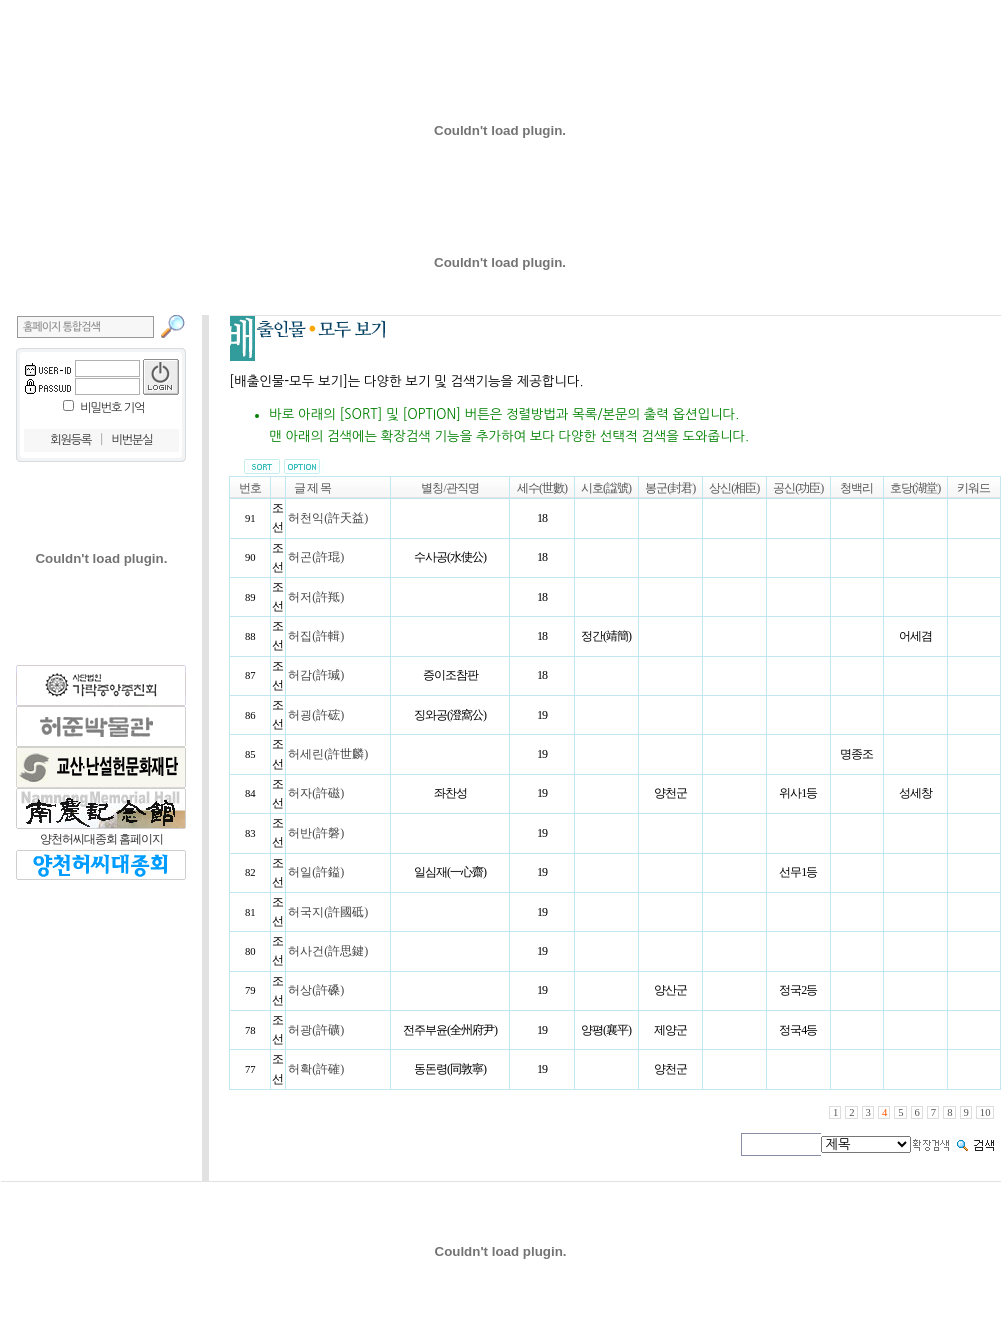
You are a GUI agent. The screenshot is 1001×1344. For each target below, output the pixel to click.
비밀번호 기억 (112, 408)
